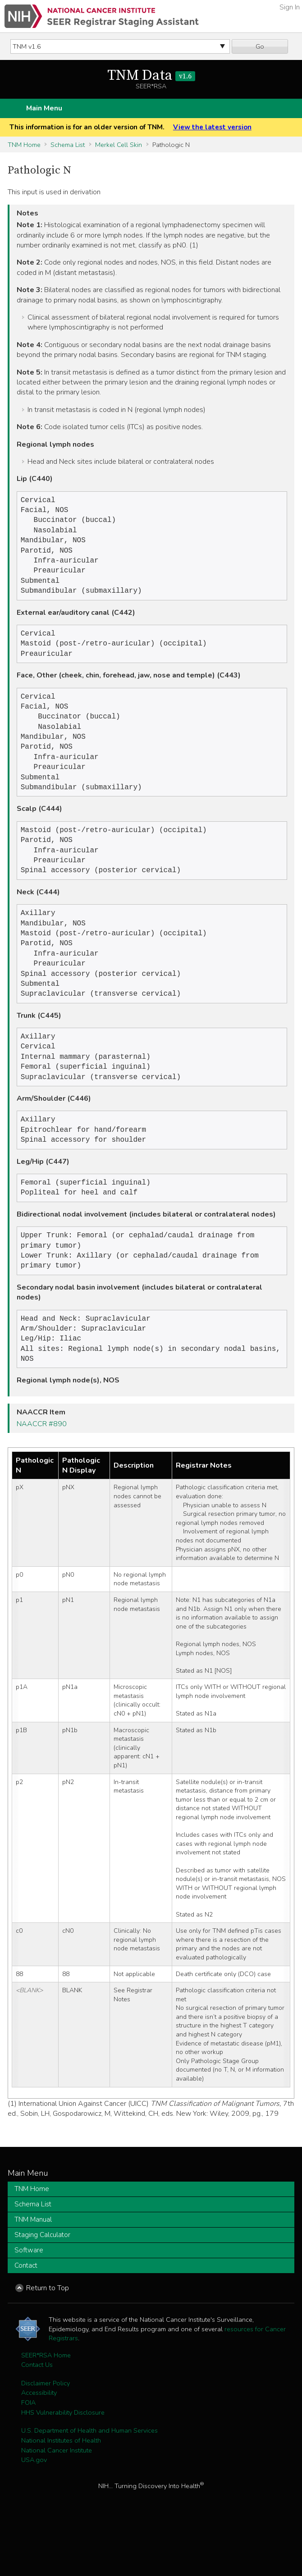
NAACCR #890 (42, 1474)
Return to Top (47, 2338)
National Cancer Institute (56, 2500)
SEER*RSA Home (46, 2405)
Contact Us (37, 2415)
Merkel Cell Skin (118, 144)
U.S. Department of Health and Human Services (89, 2480)
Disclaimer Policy (45, 2433)
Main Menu (44, 108)
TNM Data (151, 76)
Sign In (289, 7)
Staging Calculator (42, 2285)
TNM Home (24, 144)
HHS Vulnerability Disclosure (63, 2462)
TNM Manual (33, 2269)
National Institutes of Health (61, 2490)
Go (260, 46)
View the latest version (212, 127)
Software (28, 2300)
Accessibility (39, 2443)
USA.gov (34, 2510)
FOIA (28, 2452)
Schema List (67, 144)
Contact (25, 2315)
